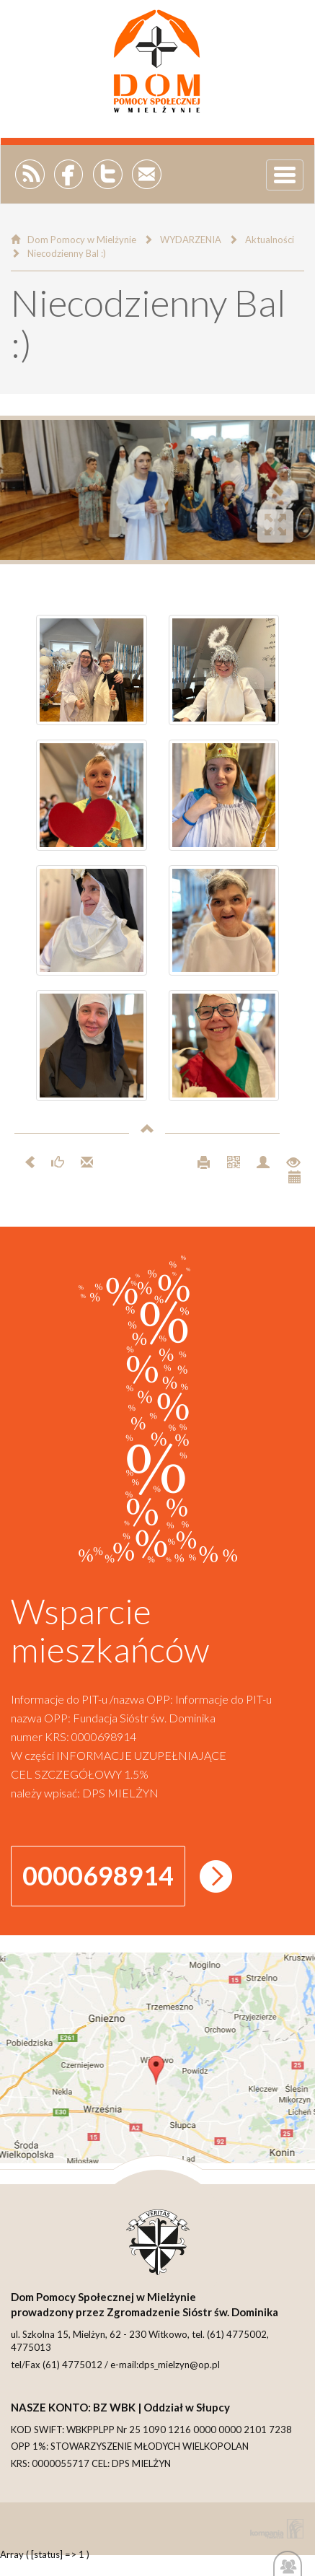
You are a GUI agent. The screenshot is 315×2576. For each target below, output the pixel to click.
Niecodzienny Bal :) (66, 253)
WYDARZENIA (190, 239)
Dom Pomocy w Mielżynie (81, 239)
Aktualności (269, 239)
